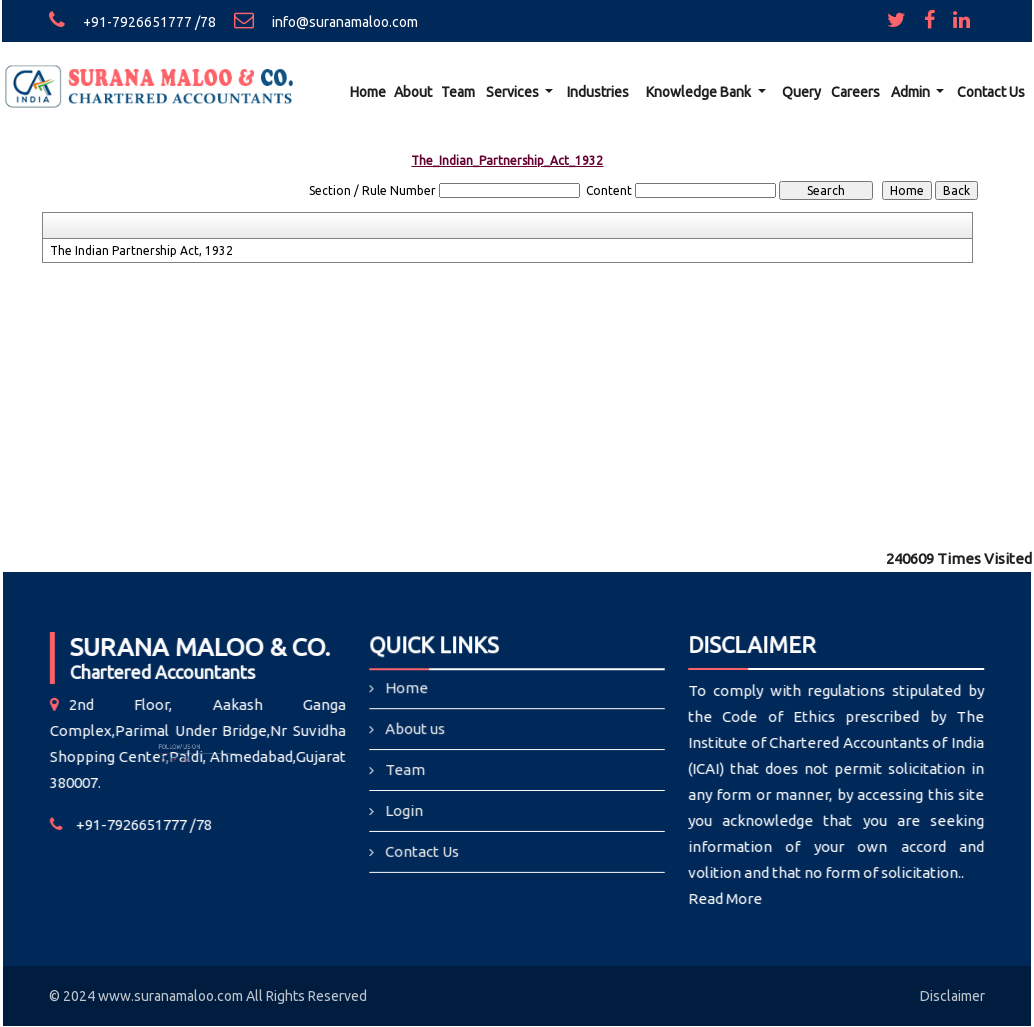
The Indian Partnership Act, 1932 (141, 250)
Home (368, 92)
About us (416, 729)
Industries (598, 92)
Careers (855, 92)
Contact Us (991, 92)
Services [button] (514, 92)
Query (801, 92)
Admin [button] (912, 92)
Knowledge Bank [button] (700, 92)
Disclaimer (952, 996)
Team (458, 92)
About (413, 92)
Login (405, 810)
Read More (718, 898)
